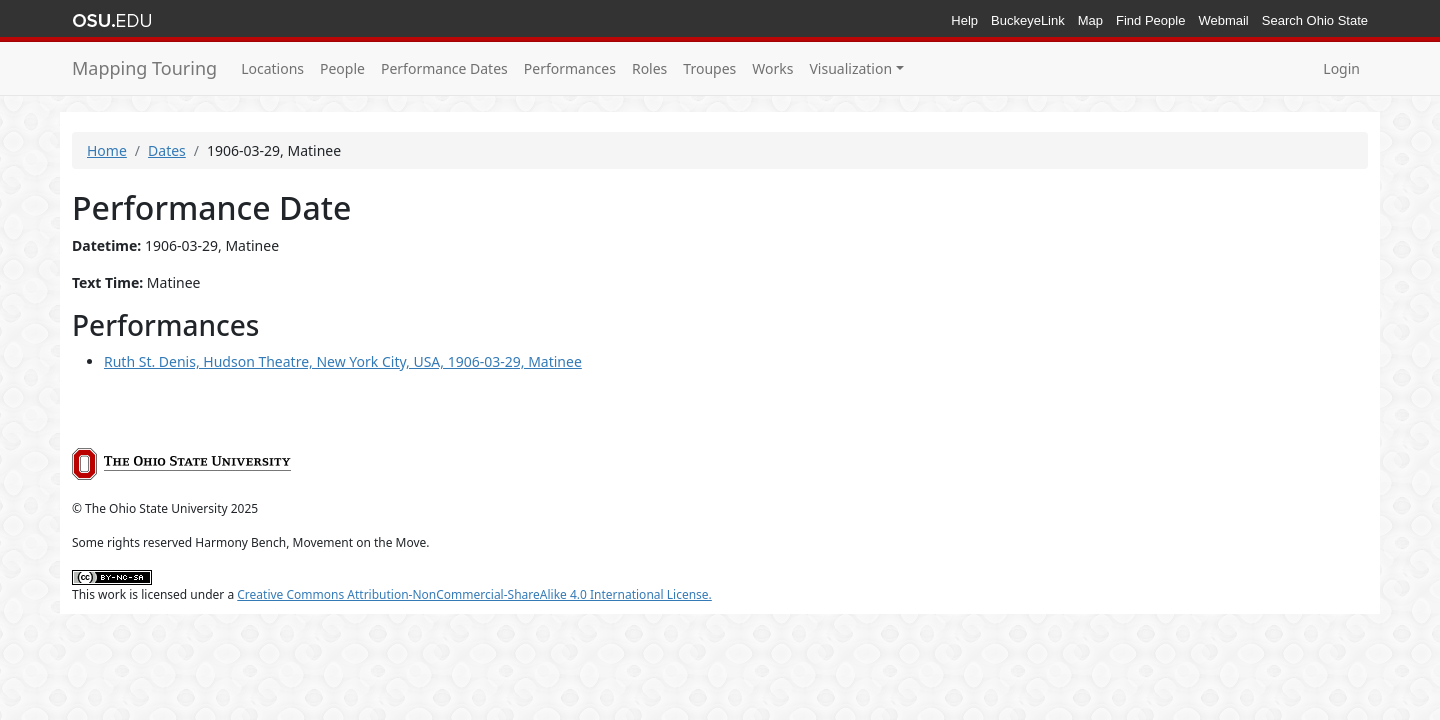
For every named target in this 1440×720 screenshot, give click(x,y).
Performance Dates (444, 68)
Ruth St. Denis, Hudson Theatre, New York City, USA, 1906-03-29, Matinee (343, 361)
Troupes (709, 68)
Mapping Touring (144, 68)
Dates (167, 150)
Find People (1150, 20)
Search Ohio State (1315, 20)
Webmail (1223, 20)
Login (1341, 68)
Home (107, 150)
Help (964, 20)
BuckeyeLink (1028, 20)
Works (772, 68)
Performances (570, 68)
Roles (649, 68)
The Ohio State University (112, 21)
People (342, 68)
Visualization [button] (850, 68)
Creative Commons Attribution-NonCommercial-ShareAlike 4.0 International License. (474, 594)
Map (1090, 20)
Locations (272, 68)
